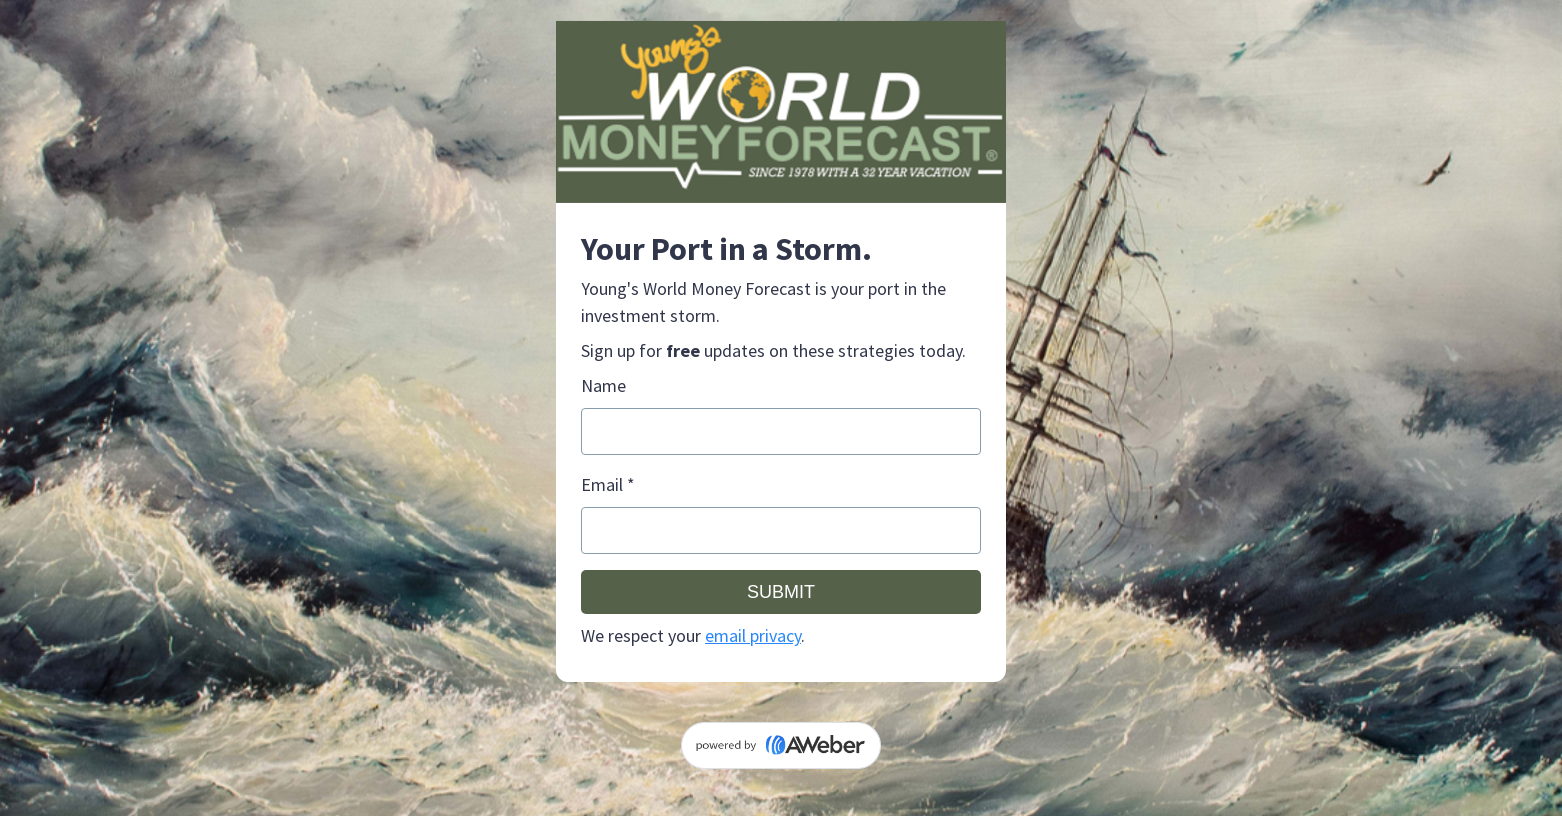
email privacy (753, 635)
